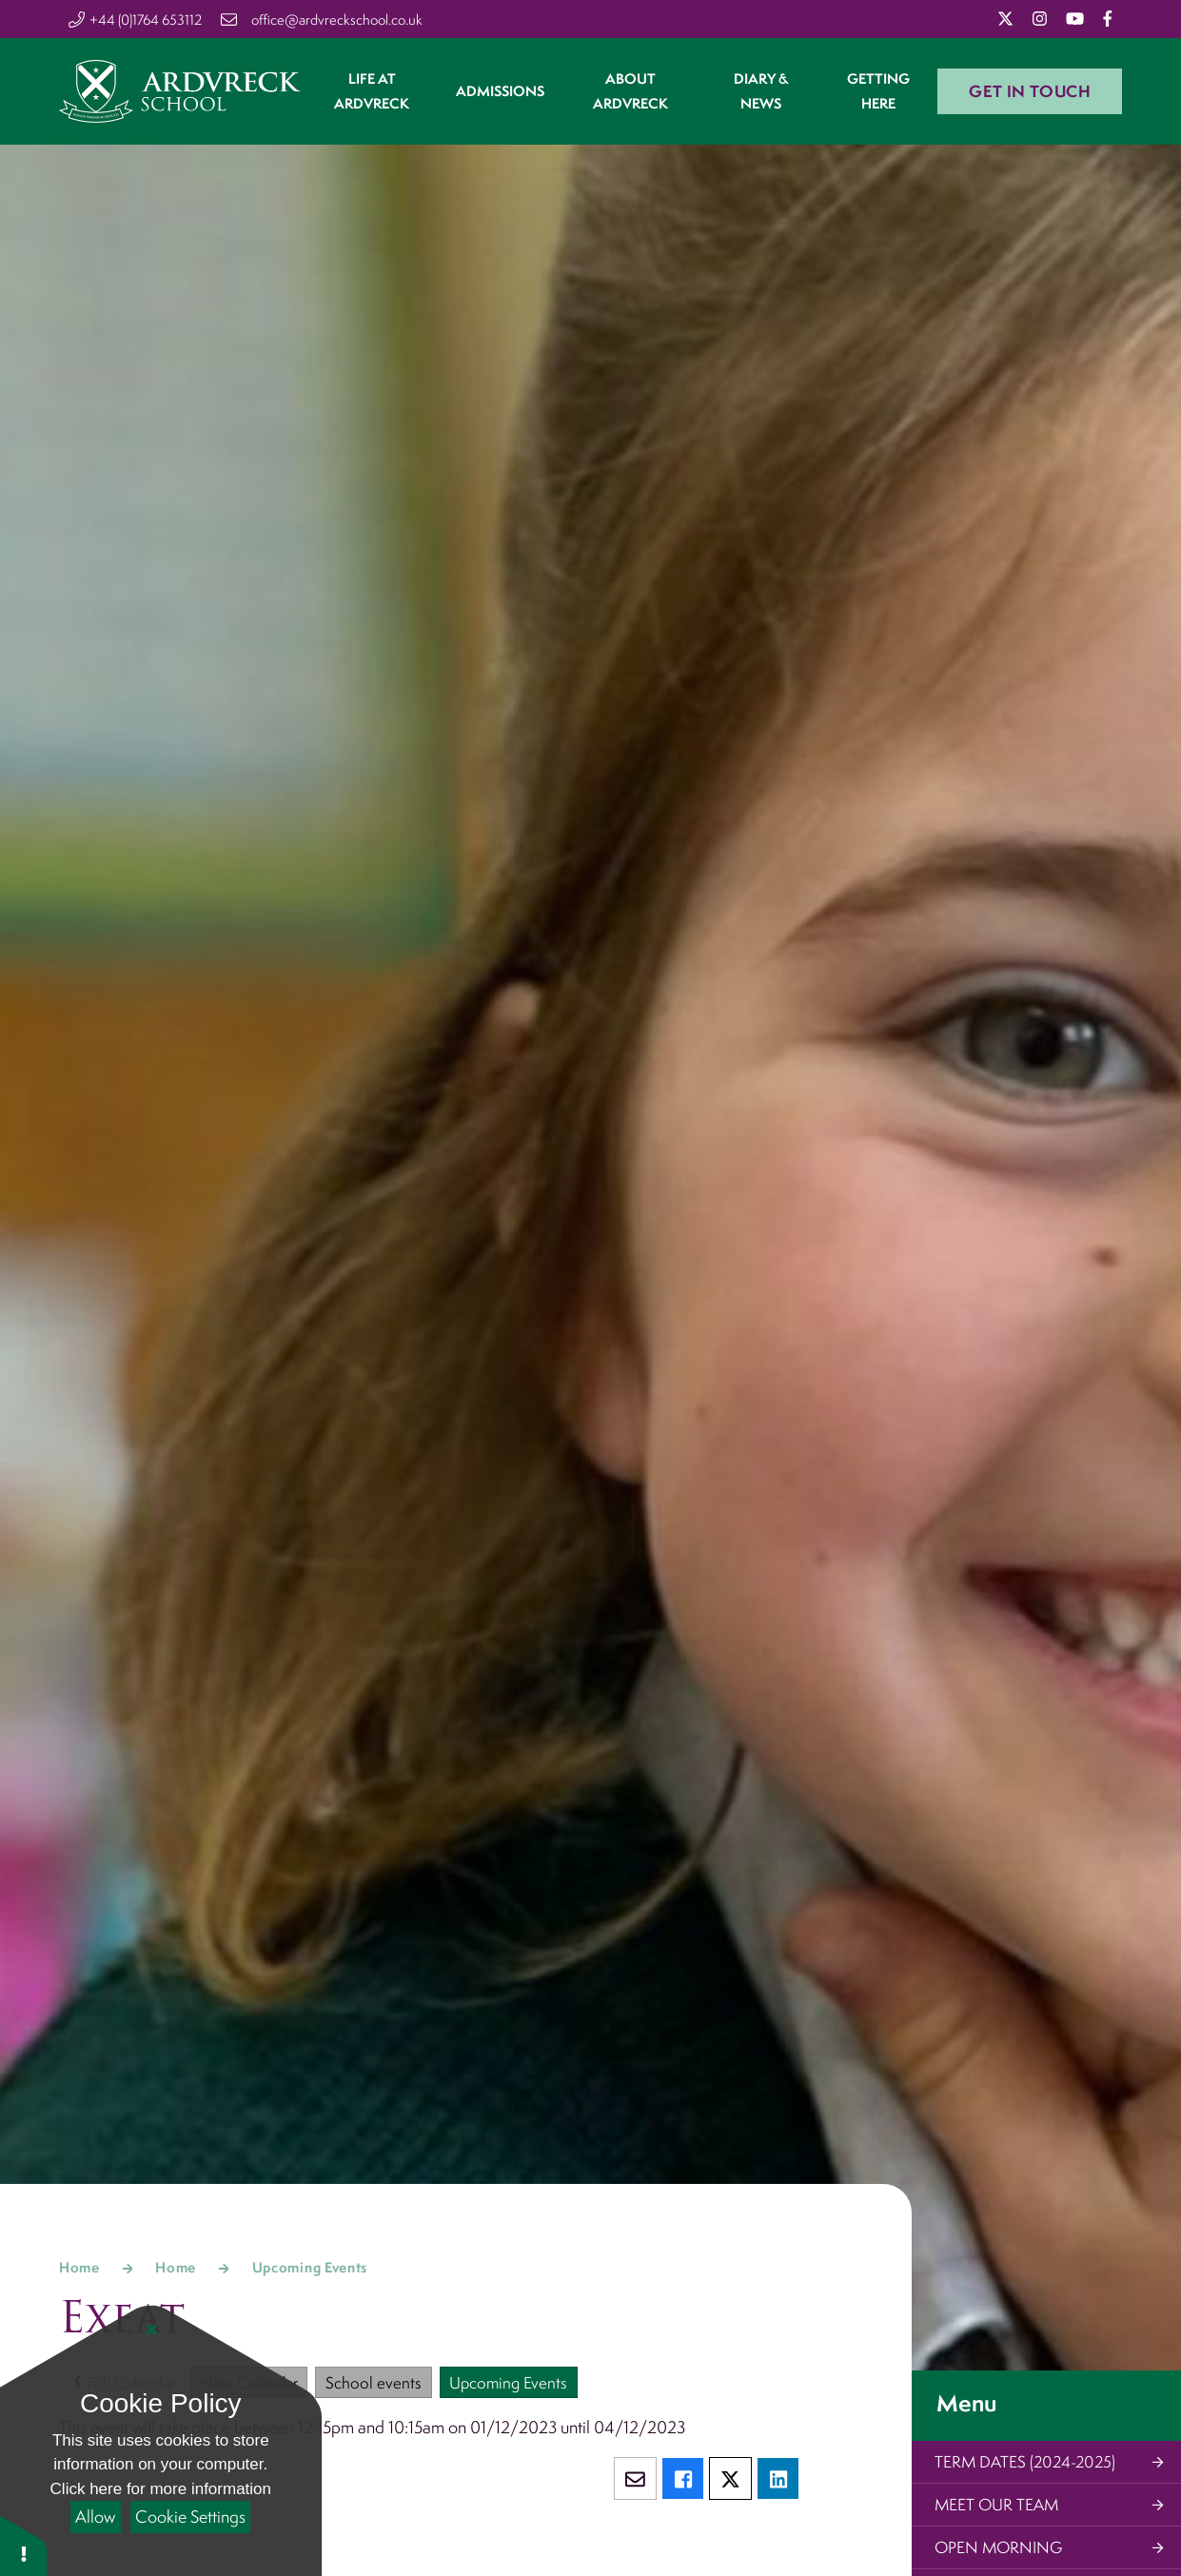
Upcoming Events (310, 2267)
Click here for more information (160, 2489)
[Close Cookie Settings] (152, 2329)
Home (79, 2267)
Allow (95, 2516)
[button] (24, 2545)
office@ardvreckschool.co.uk (337, 19)
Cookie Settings (190, 2516)
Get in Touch (1030, 102)
